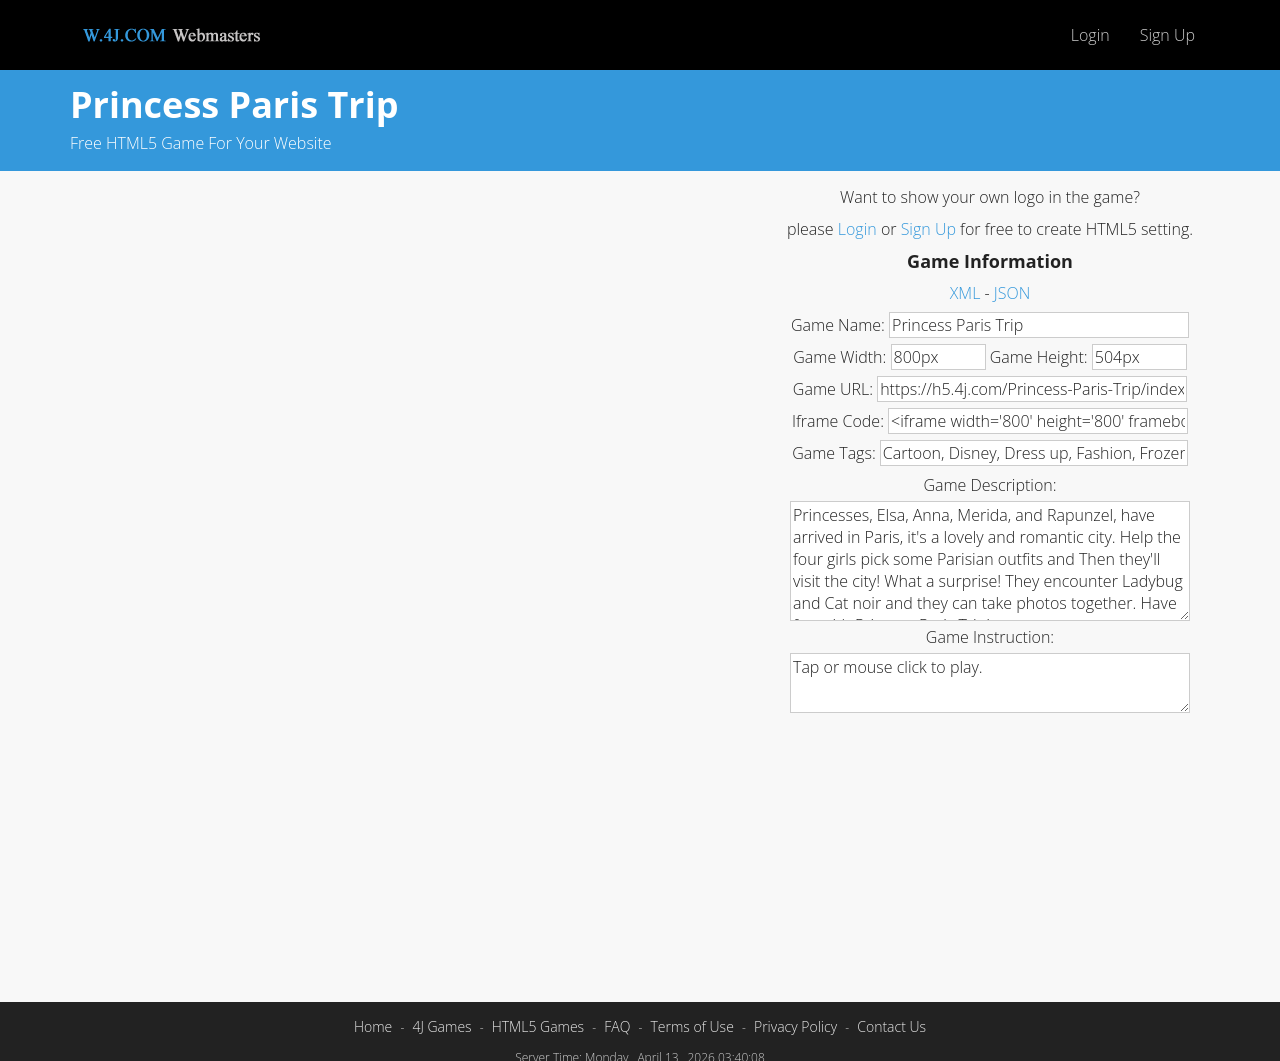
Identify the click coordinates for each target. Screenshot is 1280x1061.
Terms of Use (691, 1026)
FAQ (617, 1026)
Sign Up (1167, 35)
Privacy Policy (795, 1026)
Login (1090, 35)
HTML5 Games (538, 1026)
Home (373, 1026)
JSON (1012, 293)
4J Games (441, 1026)
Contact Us (891, 1026)
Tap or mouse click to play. (990, 683)
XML (965, 293)
